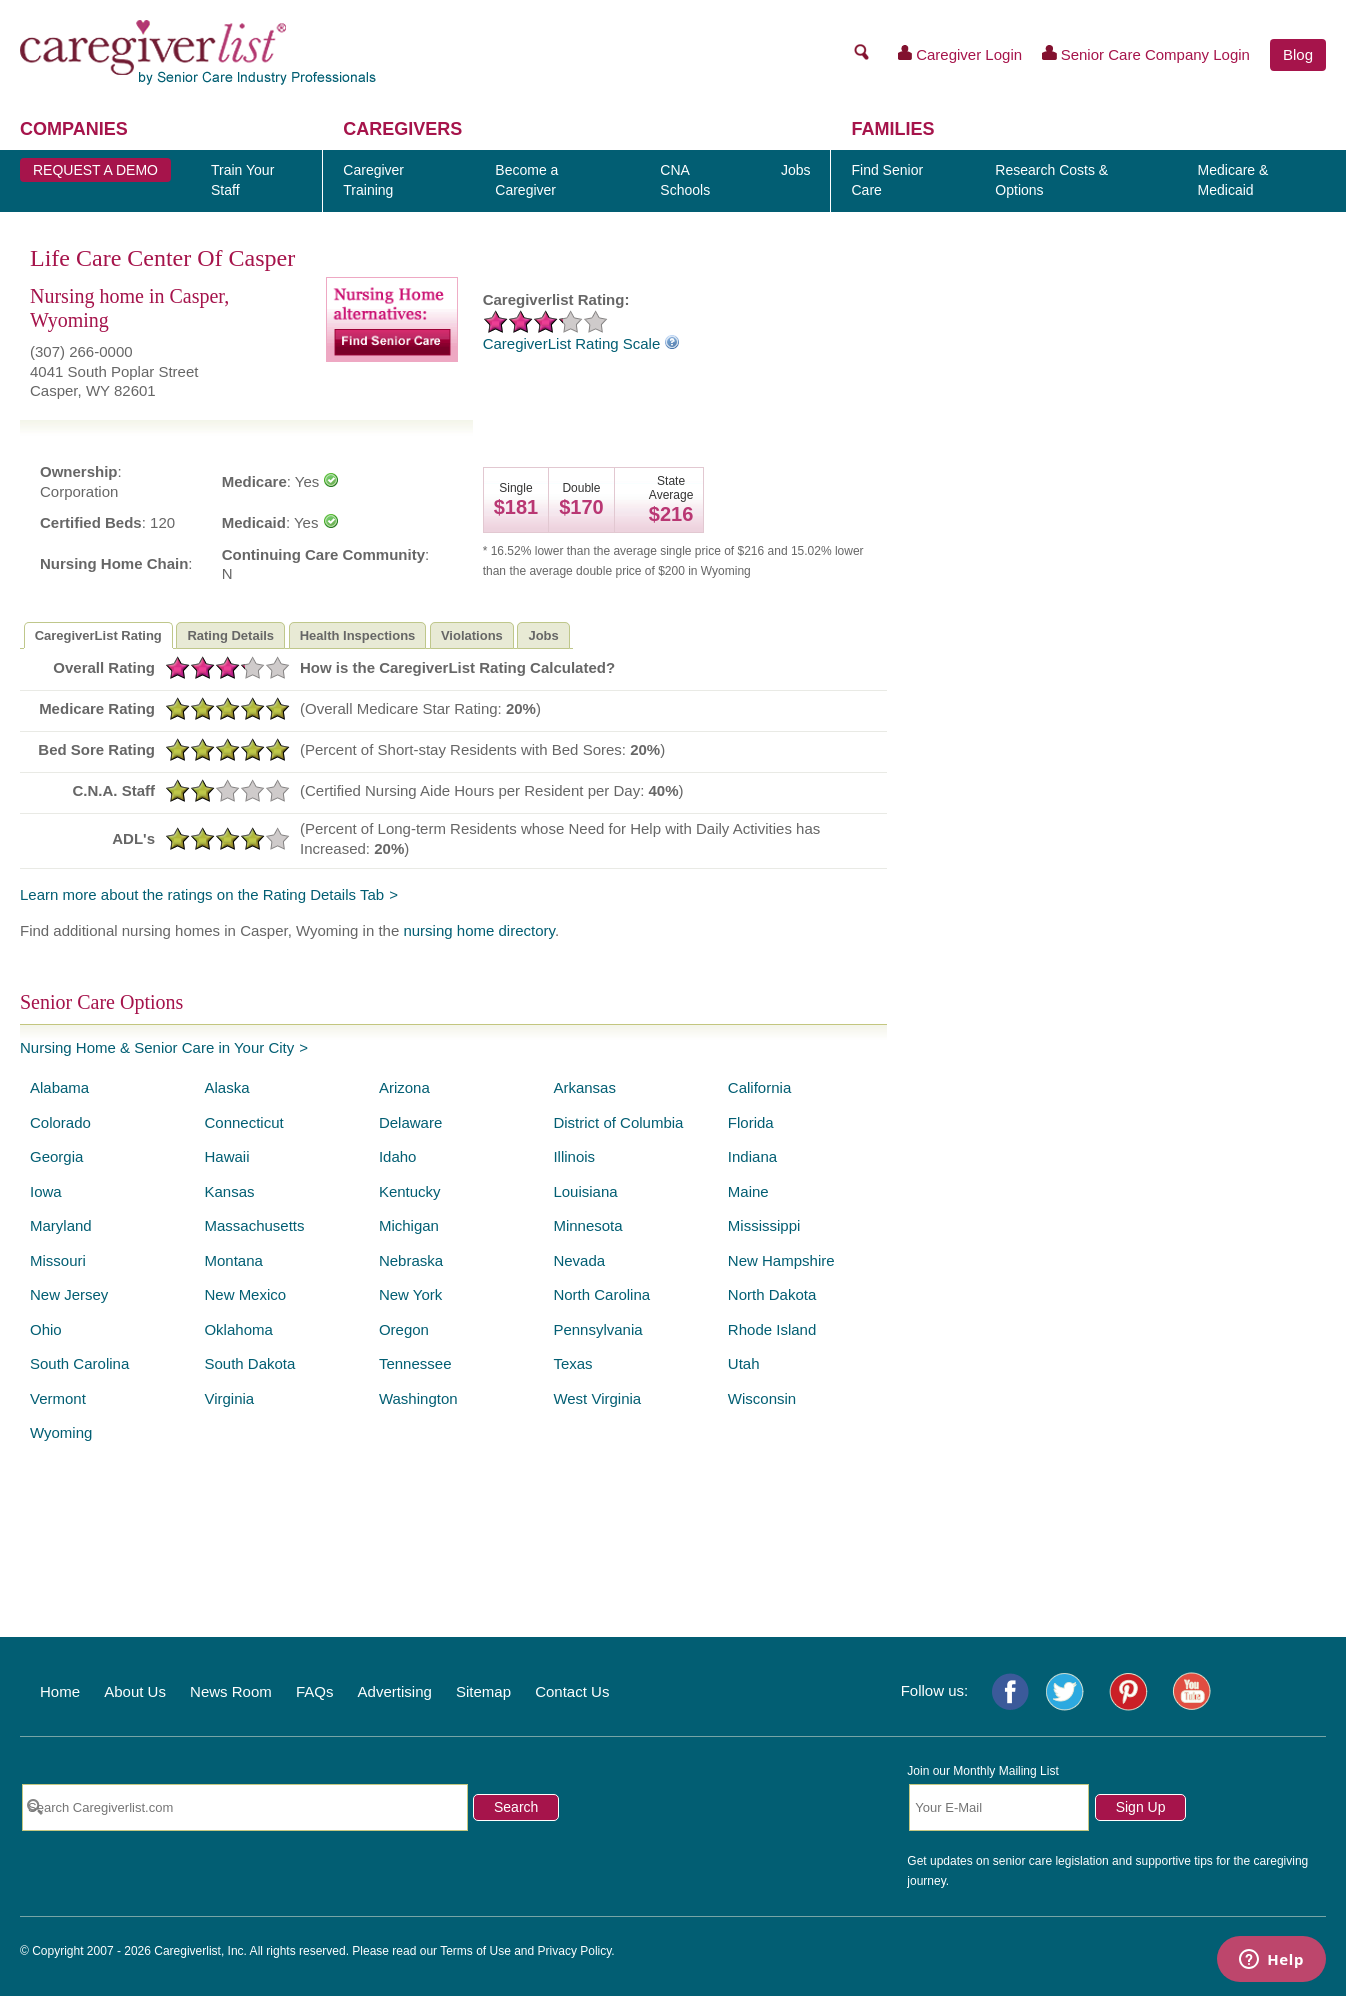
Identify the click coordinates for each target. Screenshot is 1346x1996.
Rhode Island (772, 1329)
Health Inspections (358, 635)
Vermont (58, 1398)
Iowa (46, 1191)
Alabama (59, 1087)
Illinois (574, 1156)
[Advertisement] (1116, 641)
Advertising (395, 1691)
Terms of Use (475, 1951)
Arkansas (584, 1087)
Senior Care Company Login (1146, 54)
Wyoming (61, 1432)
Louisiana (585, 1191)
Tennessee (415, 1363)
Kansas (229, 1191)
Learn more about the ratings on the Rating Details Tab (202, 894)
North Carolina (601, 1294)
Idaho (398, 1156)
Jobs (543, 635)
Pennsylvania (597, 1329)
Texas (572, 1363)
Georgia (56, 1156)
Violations (472, 635)
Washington (418, 1398)
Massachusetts (254, 1225)
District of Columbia (618, 1122)
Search (516, 1807)
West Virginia (597, 1398)
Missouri (58, 1260)
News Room (231, 1691)
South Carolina (79, 1363)
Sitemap (483, 1691)
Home (60, 1691)
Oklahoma (238, 1329)
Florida (751, 1122)
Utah (744, 1363)
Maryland (61, 1225)
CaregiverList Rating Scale (582, 343)
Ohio (46, 1329)
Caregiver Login (960, 54)
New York (410, 1294)
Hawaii (226, 1156)
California (759, 1087)
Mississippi (764, 1225)
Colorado (60, 1122)
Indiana (752, 1156)
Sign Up (1141, 1807)
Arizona (404, 1087)
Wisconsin (762, 1398)
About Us (135, 1691)
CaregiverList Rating (98, 635)
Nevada (579, 1260)
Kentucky (410, 1191)
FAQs (315, 1691)
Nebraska (411, 1260)
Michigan (409, 1225)
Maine (748, 1191)
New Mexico (245, 1294)
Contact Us (572, 1691)
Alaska (226, 1087)
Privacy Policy (575, 1951)
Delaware (410, 1122)
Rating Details (230, 635)
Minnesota (587, 1225)
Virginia (229, 1398)
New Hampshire (781, 1260)
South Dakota (249, 1363)
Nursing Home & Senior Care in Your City (157, 1047)
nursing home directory (478, 930)
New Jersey (69, 1294)
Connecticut (243, 1122)
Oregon (404, 1329)
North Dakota (772, 1294)
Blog (1298, 54)
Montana (233, 1260)
